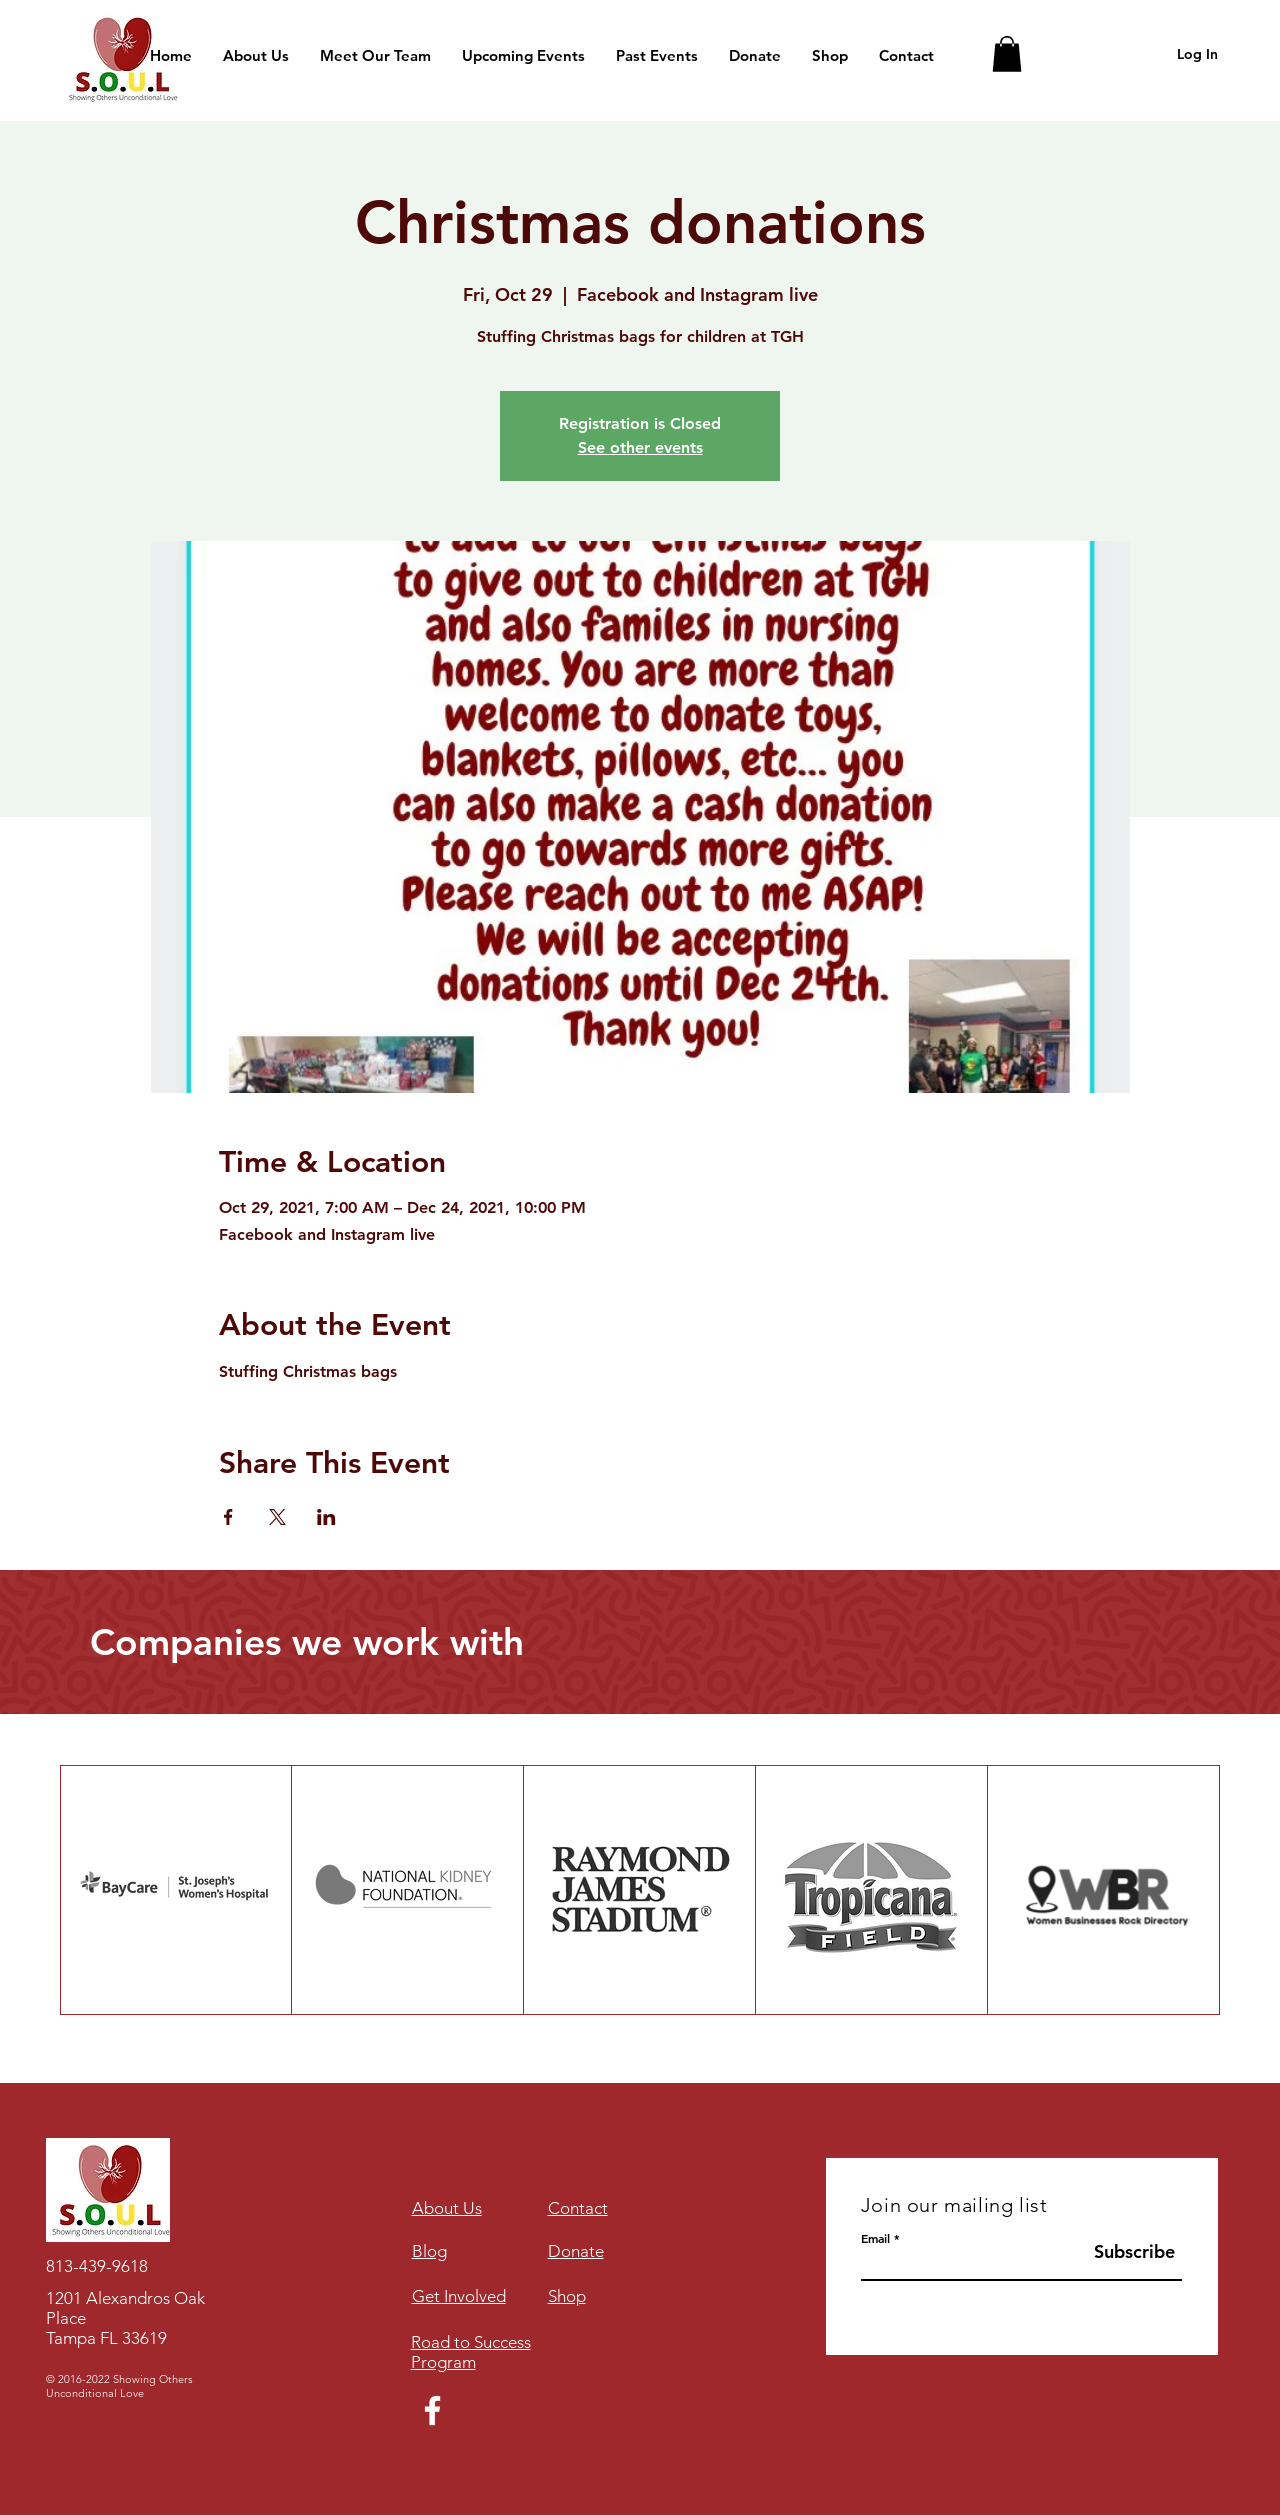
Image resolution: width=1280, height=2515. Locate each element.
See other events (640, 447)
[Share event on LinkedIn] (326, 1517)
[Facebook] (432, 2410)
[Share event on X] (277, 1517)
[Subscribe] (1132, 2252)
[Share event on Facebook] (228, 1517)
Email (875, 2238)
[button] (1007, 54)
